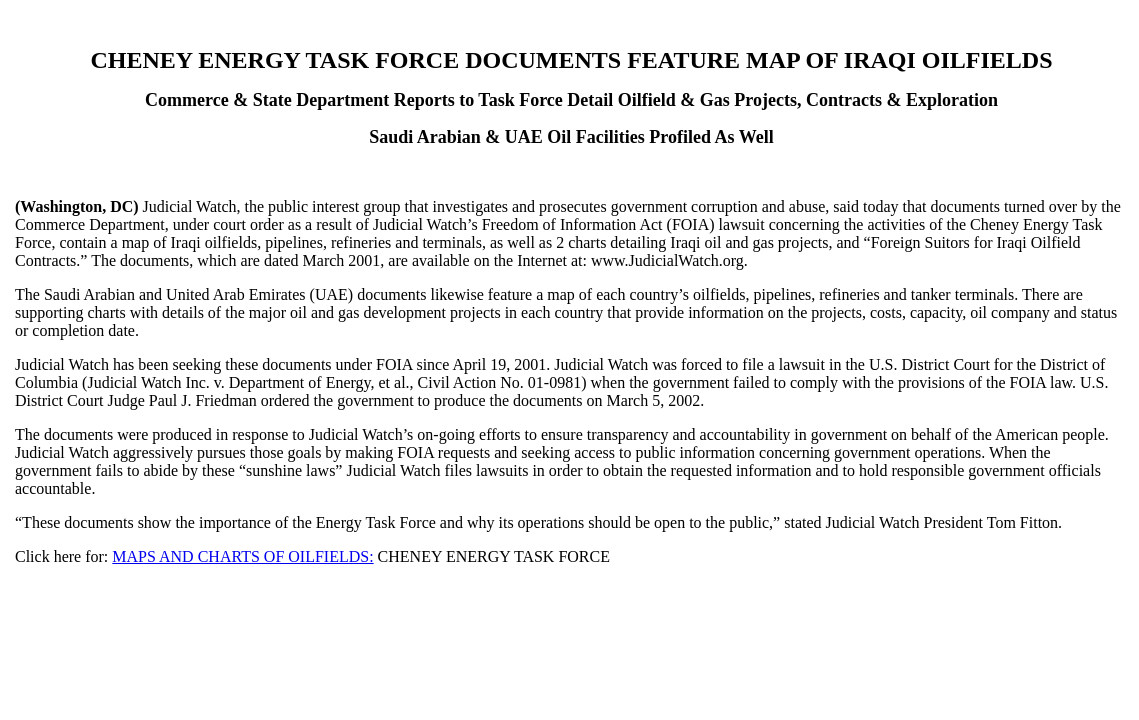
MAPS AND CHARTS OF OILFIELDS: (242, 556)
